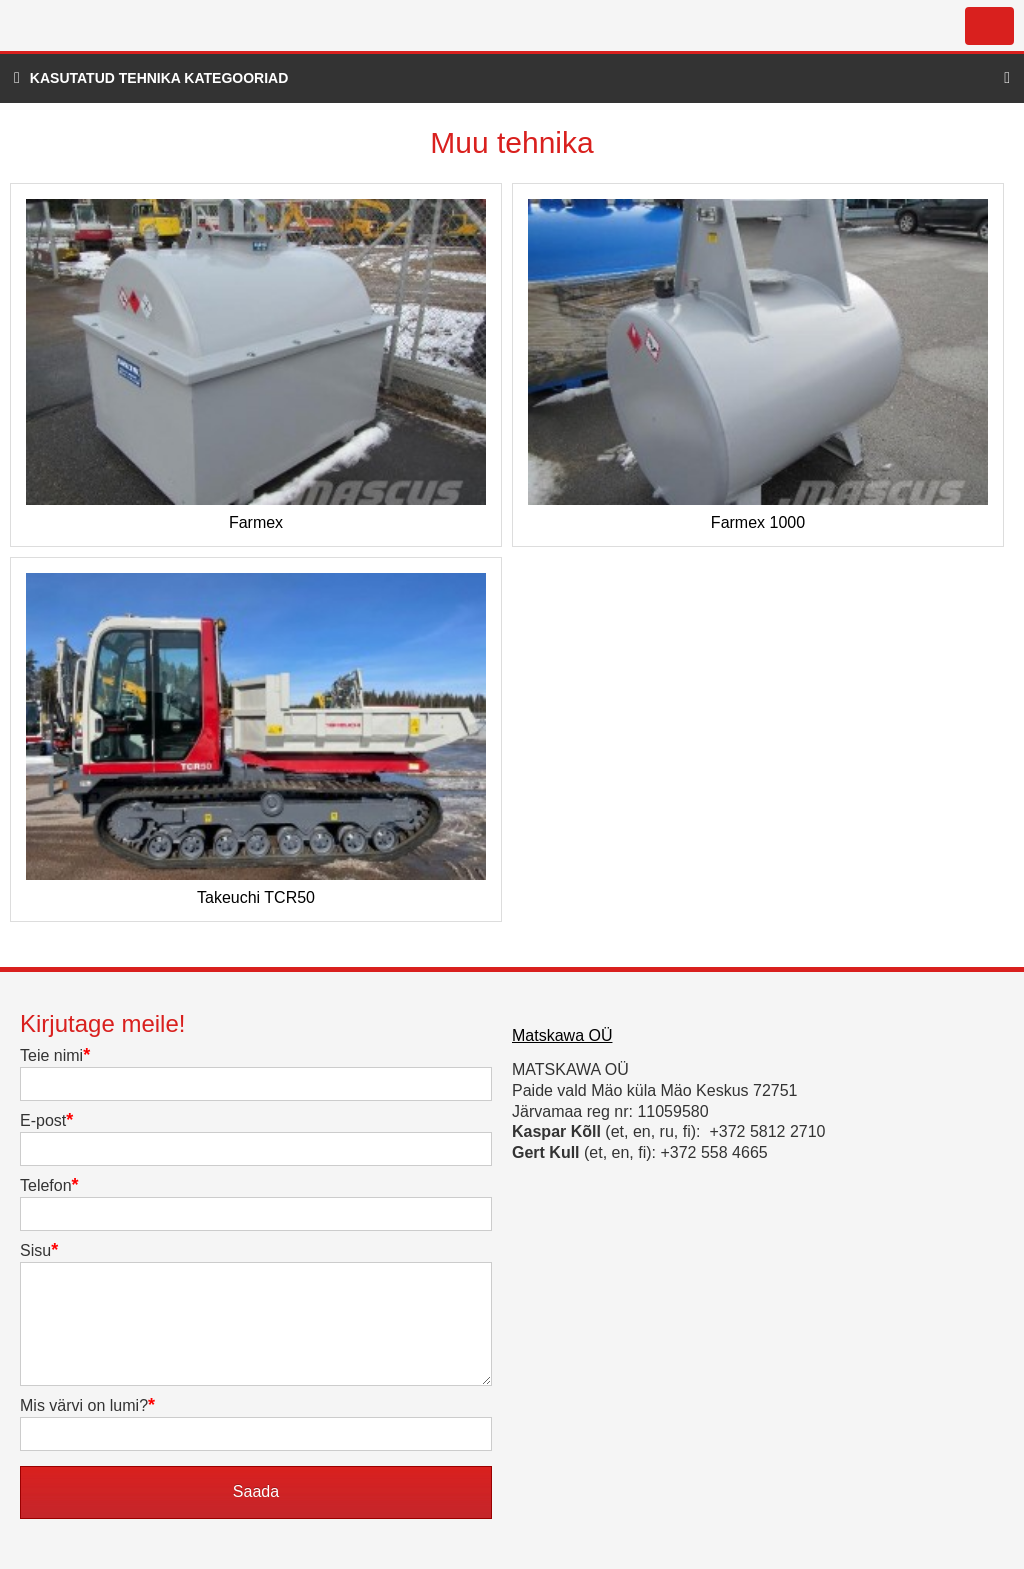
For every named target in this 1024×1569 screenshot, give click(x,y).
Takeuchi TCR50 (256, 898)
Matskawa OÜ (562, 1035)
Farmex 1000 (758, 523)
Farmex (256, 523)
